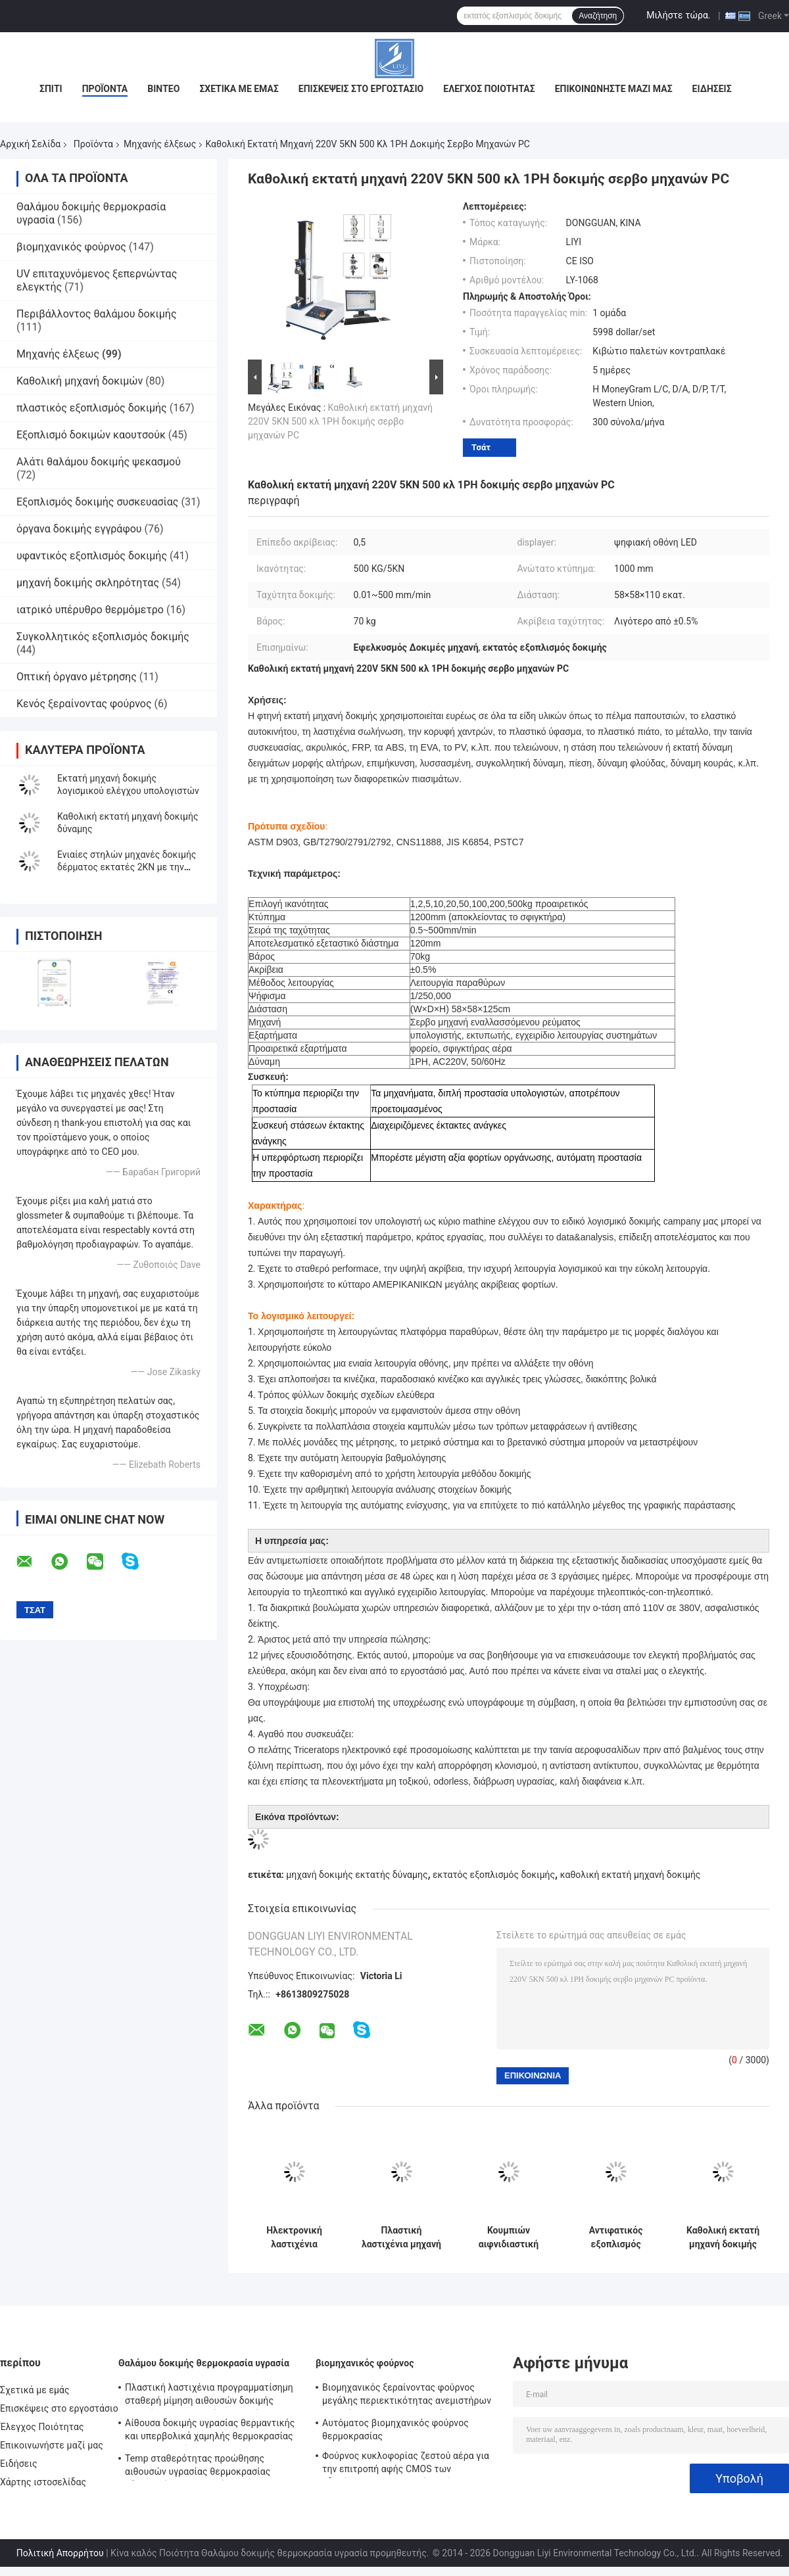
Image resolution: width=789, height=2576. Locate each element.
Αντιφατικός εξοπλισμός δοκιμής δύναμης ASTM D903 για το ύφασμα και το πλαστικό (615, 2237)
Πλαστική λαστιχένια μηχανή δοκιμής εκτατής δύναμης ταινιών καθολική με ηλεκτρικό (401, 2237)
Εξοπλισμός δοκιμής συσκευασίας (97, 502)
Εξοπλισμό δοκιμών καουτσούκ (91, 435)
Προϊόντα (105, 88)
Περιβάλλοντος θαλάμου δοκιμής (96, 314)
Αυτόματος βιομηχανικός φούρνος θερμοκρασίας (395, 2429)
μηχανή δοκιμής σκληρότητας (87, 582)
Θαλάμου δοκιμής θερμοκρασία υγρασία (203, 2363)
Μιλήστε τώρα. (678, 15)
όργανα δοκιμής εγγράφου (79, 529)
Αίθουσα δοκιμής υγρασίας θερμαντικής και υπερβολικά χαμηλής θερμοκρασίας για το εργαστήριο (210, 2431)
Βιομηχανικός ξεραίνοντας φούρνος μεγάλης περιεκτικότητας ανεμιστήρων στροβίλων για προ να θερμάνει (406, 2396)
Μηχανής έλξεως (160, 144)
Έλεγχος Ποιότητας (489, 88)
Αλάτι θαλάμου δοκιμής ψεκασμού (98, 462)
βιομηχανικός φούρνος (71, 247)
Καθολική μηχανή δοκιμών (79, 381)
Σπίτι (50, 88)
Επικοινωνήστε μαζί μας (614, 88)
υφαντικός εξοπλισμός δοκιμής (91, 556)
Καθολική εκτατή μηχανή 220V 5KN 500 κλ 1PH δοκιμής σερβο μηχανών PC (340, 421)
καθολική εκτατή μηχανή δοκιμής (630, 1874)
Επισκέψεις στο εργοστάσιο (361, 88)
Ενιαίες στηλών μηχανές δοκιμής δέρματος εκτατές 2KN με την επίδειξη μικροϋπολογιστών (126, 867)
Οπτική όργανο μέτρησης (76, 676)
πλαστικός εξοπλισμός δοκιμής (91, 408)
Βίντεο (163, 88)
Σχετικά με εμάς (238, 88)
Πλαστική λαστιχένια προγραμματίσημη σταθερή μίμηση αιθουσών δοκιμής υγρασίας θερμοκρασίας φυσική (209, 2396)
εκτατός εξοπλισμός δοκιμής (494, 1874)
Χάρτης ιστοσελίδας (43, 2482)
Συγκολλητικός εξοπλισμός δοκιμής (102, 636)
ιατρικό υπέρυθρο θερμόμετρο (90, 609)
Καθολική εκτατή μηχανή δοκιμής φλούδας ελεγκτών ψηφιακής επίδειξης (722, 2237)
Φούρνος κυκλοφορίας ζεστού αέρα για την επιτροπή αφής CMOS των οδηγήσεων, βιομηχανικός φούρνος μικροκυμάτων (405, 2464)
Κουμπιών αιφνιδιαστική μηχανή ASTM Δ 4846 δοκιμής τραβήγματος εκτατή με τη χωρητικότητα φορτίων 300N (508, 2237)
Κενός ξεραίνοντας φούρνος (84, 703)
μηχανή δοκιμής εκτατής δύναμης (356, 1874)
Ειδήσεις (712, 88)
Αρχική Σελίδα (30, 144)
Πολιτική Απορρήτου (60, 2553)
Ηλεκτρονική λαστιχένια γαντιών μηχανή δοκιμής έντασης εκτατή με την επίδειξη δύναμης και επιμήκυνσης (294, 2237)
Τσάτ (480, 447)
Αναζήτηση (598, 15)
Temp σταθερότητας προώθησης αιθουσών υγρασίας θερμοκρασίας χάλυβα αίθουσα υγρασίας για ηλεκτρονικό (197, 2467)
